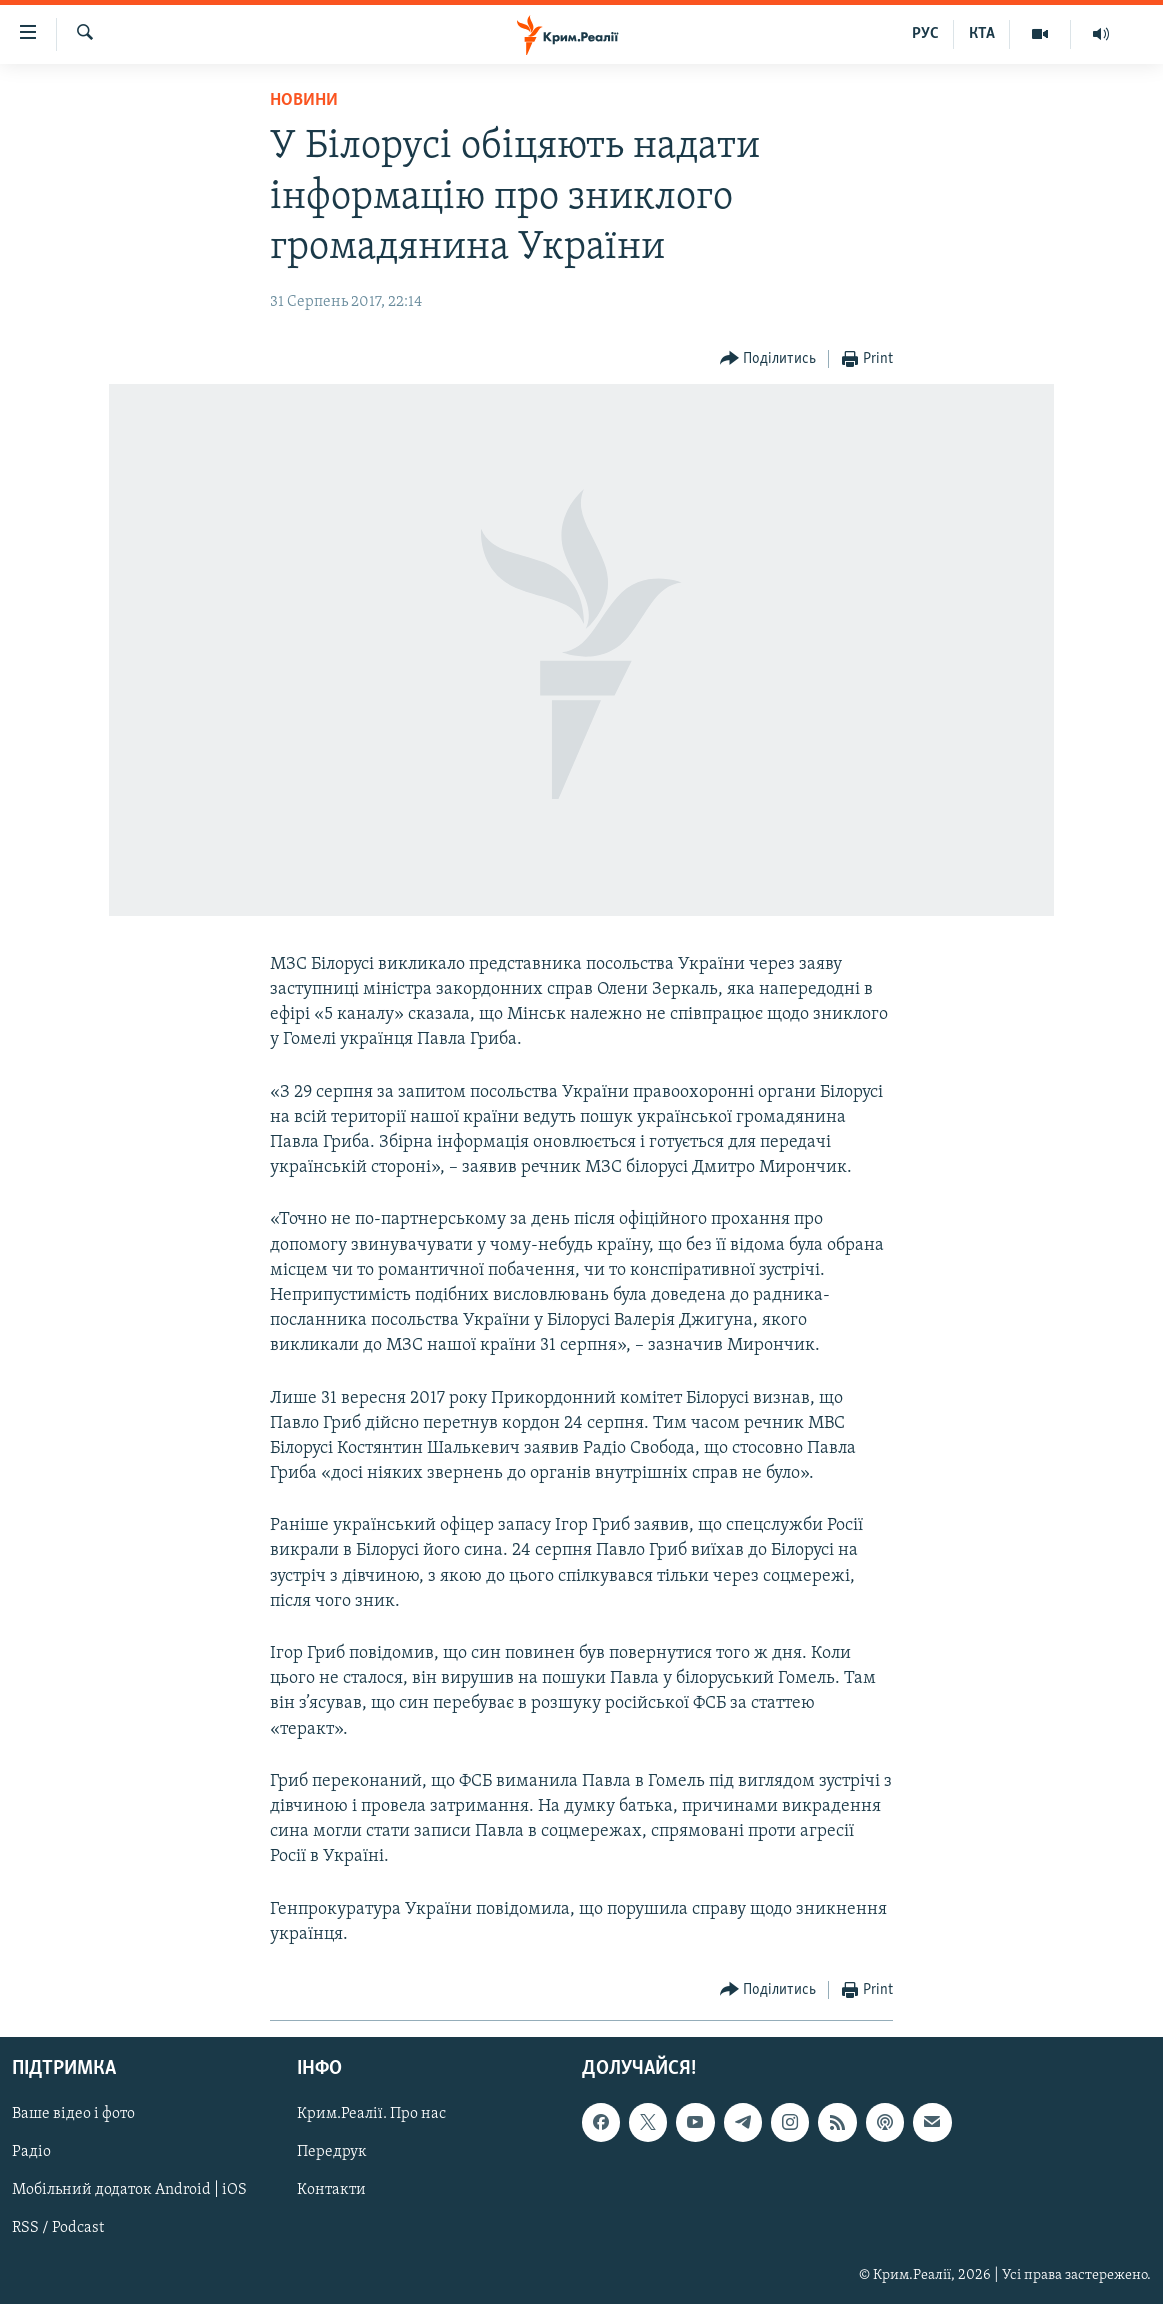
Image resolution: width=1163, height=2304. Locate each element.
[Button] (768, 359)
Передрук (332, 2152)
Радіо (31, 2152)
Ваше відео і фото (73, 2114)
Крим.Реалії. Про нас (371, 2114)
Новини (304, 100)
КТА (982, 34)
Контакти (331, 2190)
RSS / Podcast (58, 2229)
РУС (925, 34)
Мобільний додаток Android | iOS (129, 2190)
